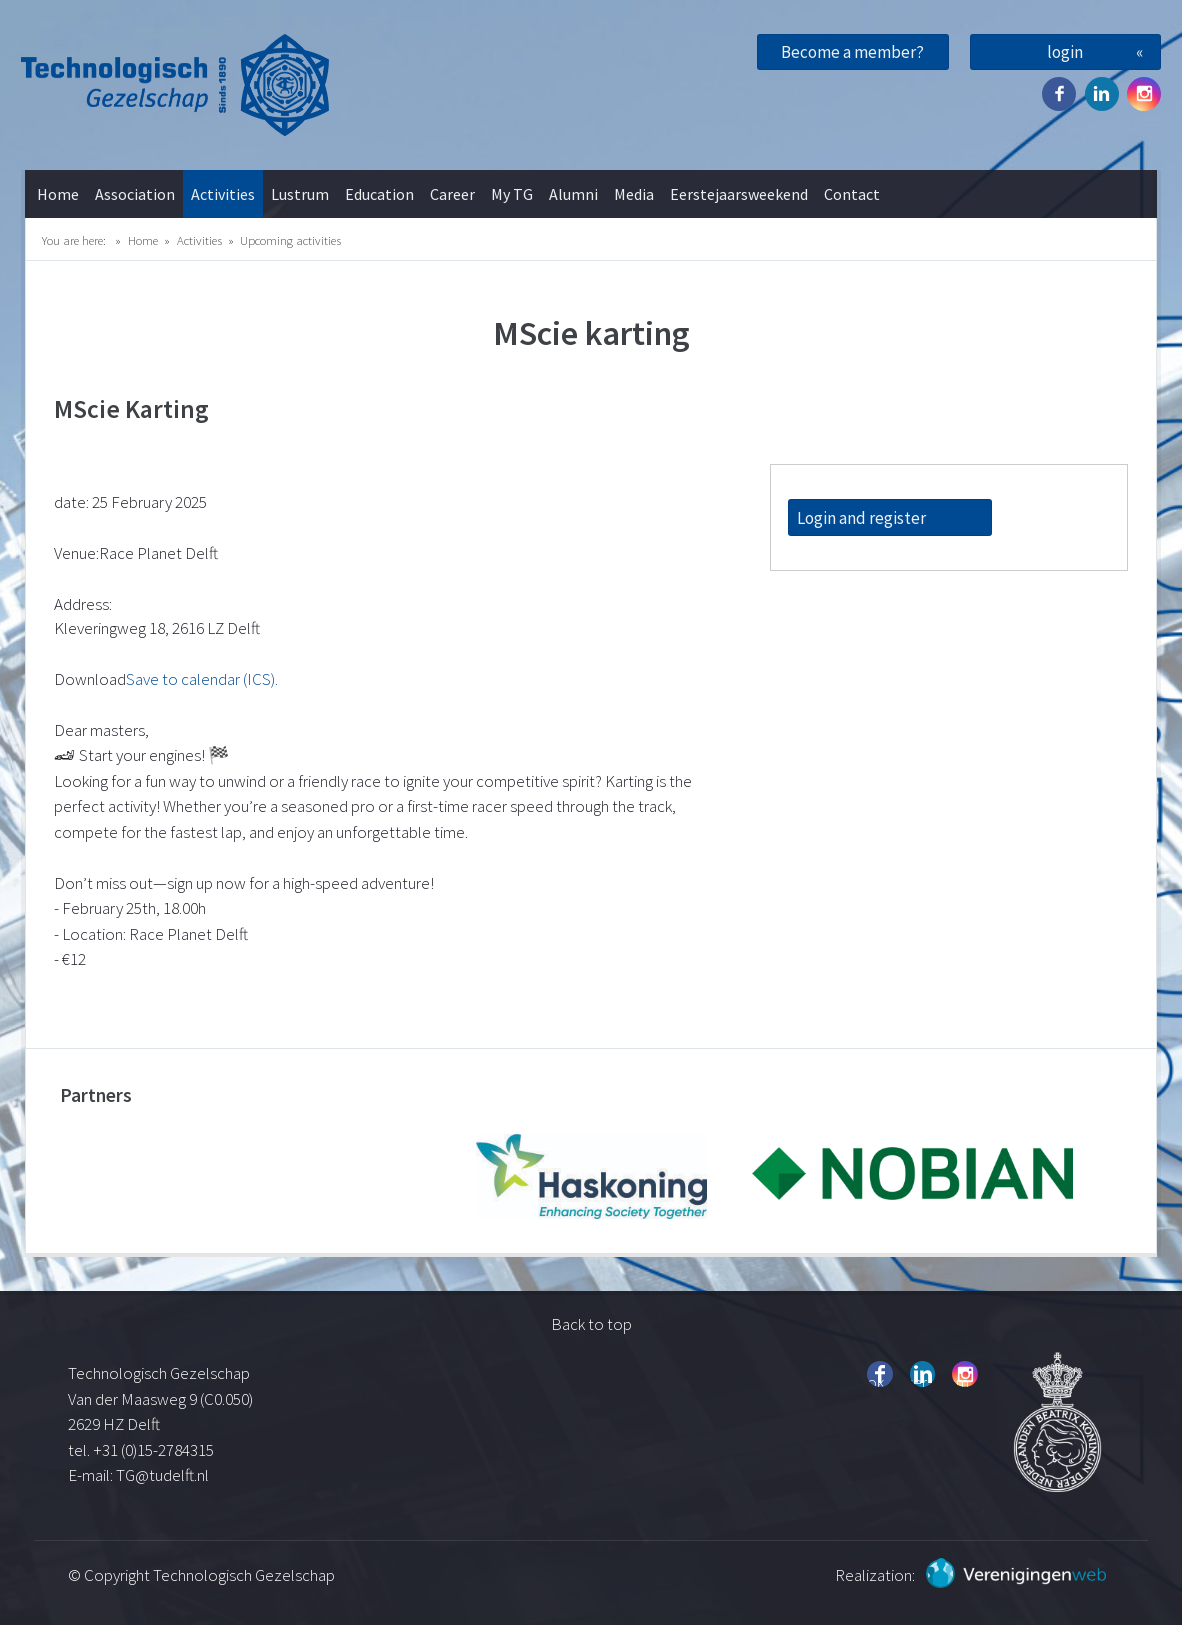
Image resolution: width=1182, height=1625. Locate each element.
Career (452, 194)
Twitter (1102, 94)
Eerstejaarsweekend (739, 194)
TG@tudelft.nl (164, 1475)
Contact (852, 194)
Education (379, 194)
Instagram (1144, 94)
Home (58, 194)
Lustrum (300, 194)
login (1065, 52)
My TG (512, 194)
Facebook (1059, 94)
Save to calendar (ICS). (202, 679)
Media (634, 194)
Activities (223, 194)
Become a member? (852, 52)
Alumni (573, 194)
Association (135, 194)
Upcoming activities (290, 240)
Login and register (861, 518)
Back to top (591, 1324)
